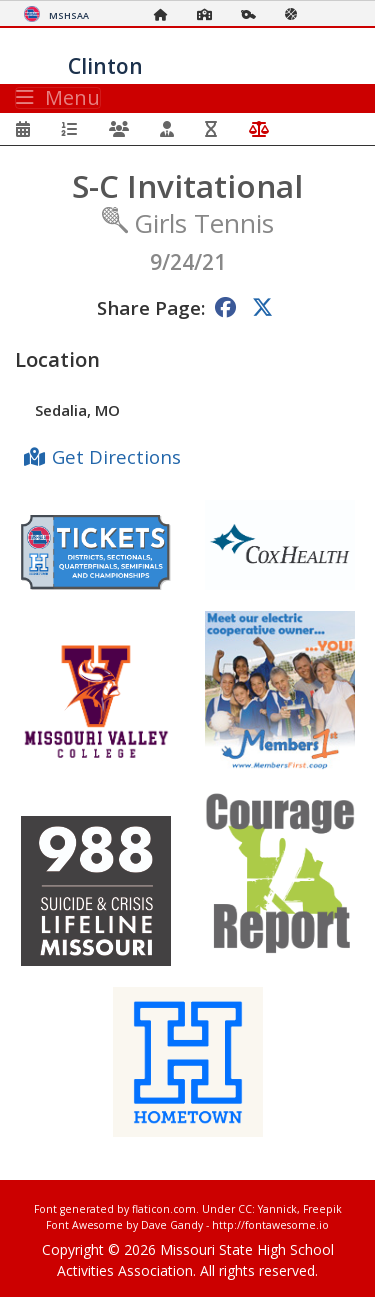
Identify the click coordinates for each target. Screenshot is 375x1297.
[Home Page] (166, 14)
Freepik (322, 1209)
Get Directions (116, 456)
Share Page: (151, 307)
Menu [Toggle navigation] (58, 98)
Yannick (277, 1209)
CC (245, 1209)
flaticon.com (164, 1209)
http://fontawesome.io (270, 1225)
